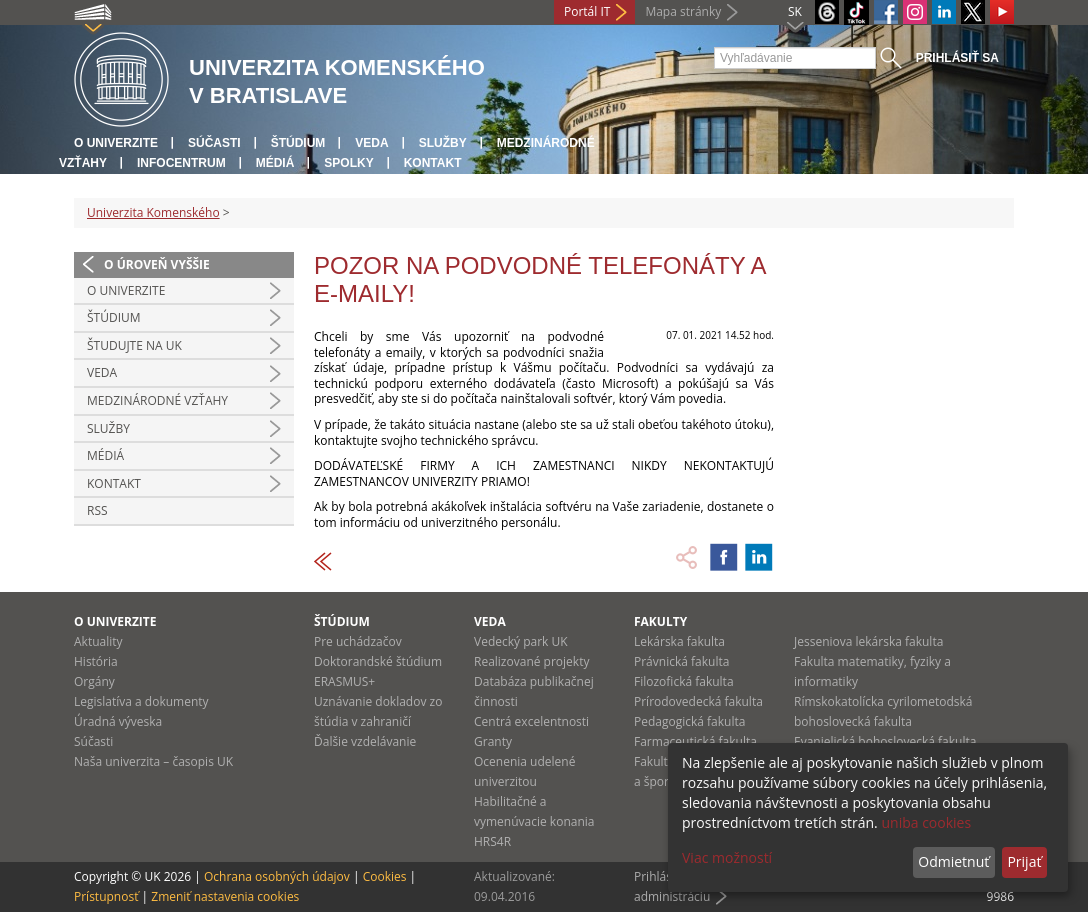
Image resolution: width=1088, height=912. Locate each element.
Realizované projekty (531, 661)
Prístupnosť (106, 896)
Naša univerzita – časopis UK (153, 761)
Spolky (348, 163)
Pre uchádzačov (358, 641)
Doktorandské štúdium (378, 661)
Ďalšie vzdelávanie (365, 741)
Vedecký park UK (521, 641)
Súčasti (214, 143)
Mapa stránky (683, 11)
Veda (371, 143)
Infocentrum (181, 163)
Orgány (94, 681)
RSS (97, 510)
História (96, 661)
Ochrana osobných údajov (277, 876)
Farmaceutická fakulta (695, 741)
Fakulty (660, 621)
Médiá (275, 163)
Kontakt (433, 163)
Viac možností (727, 857)
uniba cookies (926, 822)
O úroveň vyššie (157, 264)
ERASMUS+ (344, 681)
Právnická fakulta (681, 661)
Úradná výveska (118, 721)
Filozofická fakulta (684, 681)
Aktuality (98, 641)
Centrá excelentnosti (531, 721)
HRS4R (492, 841)
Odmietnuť (953, 861)
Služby (443, 143)
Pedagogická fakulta (689, 721)
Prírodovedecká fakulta (698, 701)
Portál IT (587, 11)
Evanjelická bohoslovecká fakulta (885, 741)
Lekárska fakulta (679, 641)
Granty (493, 741)
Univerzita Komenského (153, 212)
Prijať (1024, 861)
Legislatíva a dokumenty (141, 701)
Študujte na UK (134, 345)
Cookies (385, 876)
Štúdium (298, 143)
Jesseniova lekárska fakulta (868, 641)
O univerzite (116, 143)
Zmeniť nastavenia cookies (225, 896)
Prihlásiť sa (957, 58)
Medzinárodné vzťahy (157, 400)
